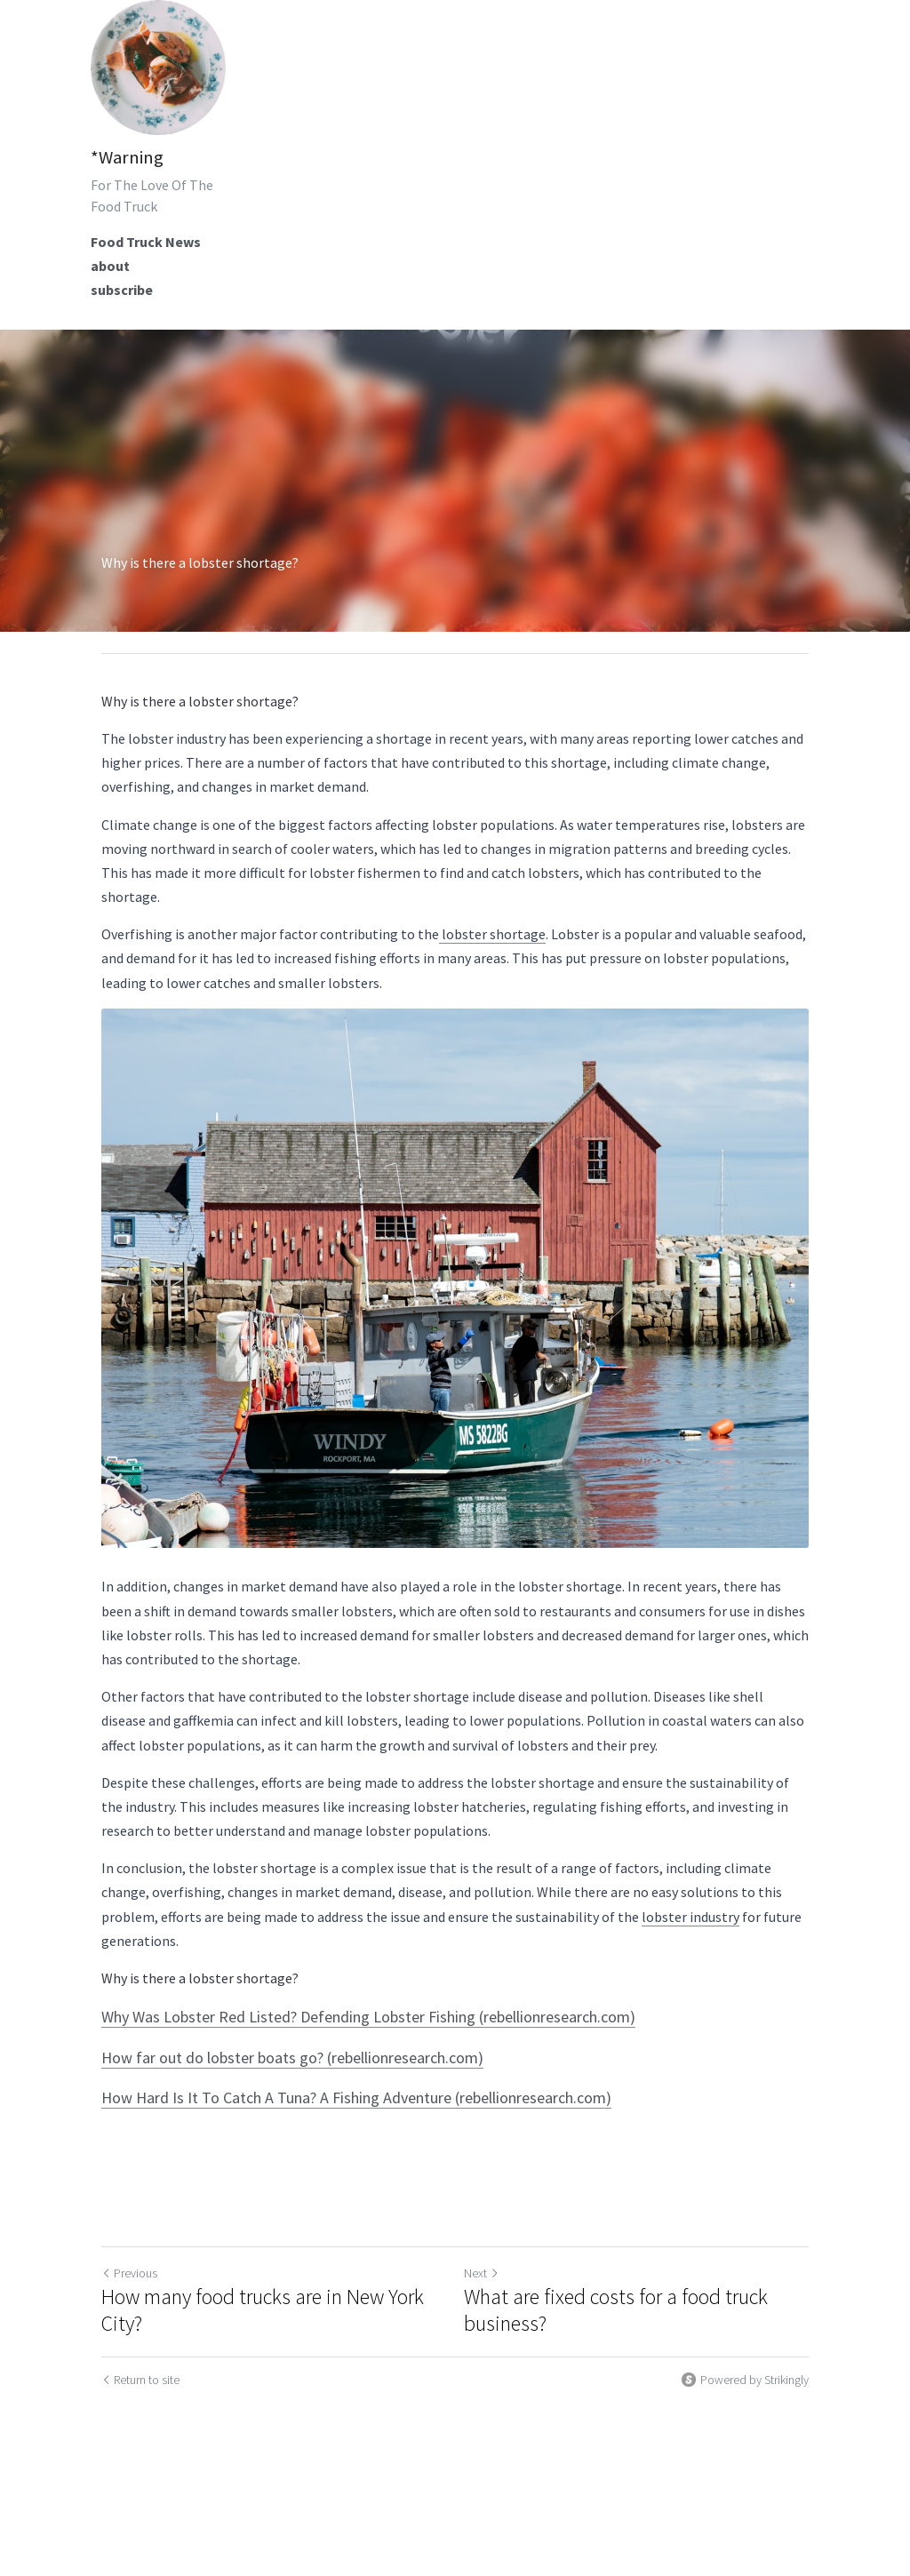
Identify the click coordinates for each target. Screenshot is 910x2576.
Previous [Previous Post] (129, 2273)
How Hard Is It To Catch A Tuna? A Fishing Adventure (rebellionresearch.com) (356, 2097)
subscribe (122, 290)
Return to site (140, 2380)
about (110, 266)
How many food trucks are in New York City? (262, 2310)
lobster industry (690, 1917)
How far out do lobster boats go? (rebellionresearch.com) (292, 2057)
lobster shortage (492, 934)
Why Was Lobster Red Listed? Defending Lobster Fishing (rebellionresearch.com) (368, 2016)
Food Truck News (146, 242)
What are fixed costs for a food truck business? (616, 2310)
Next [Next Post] (481, 2273)
